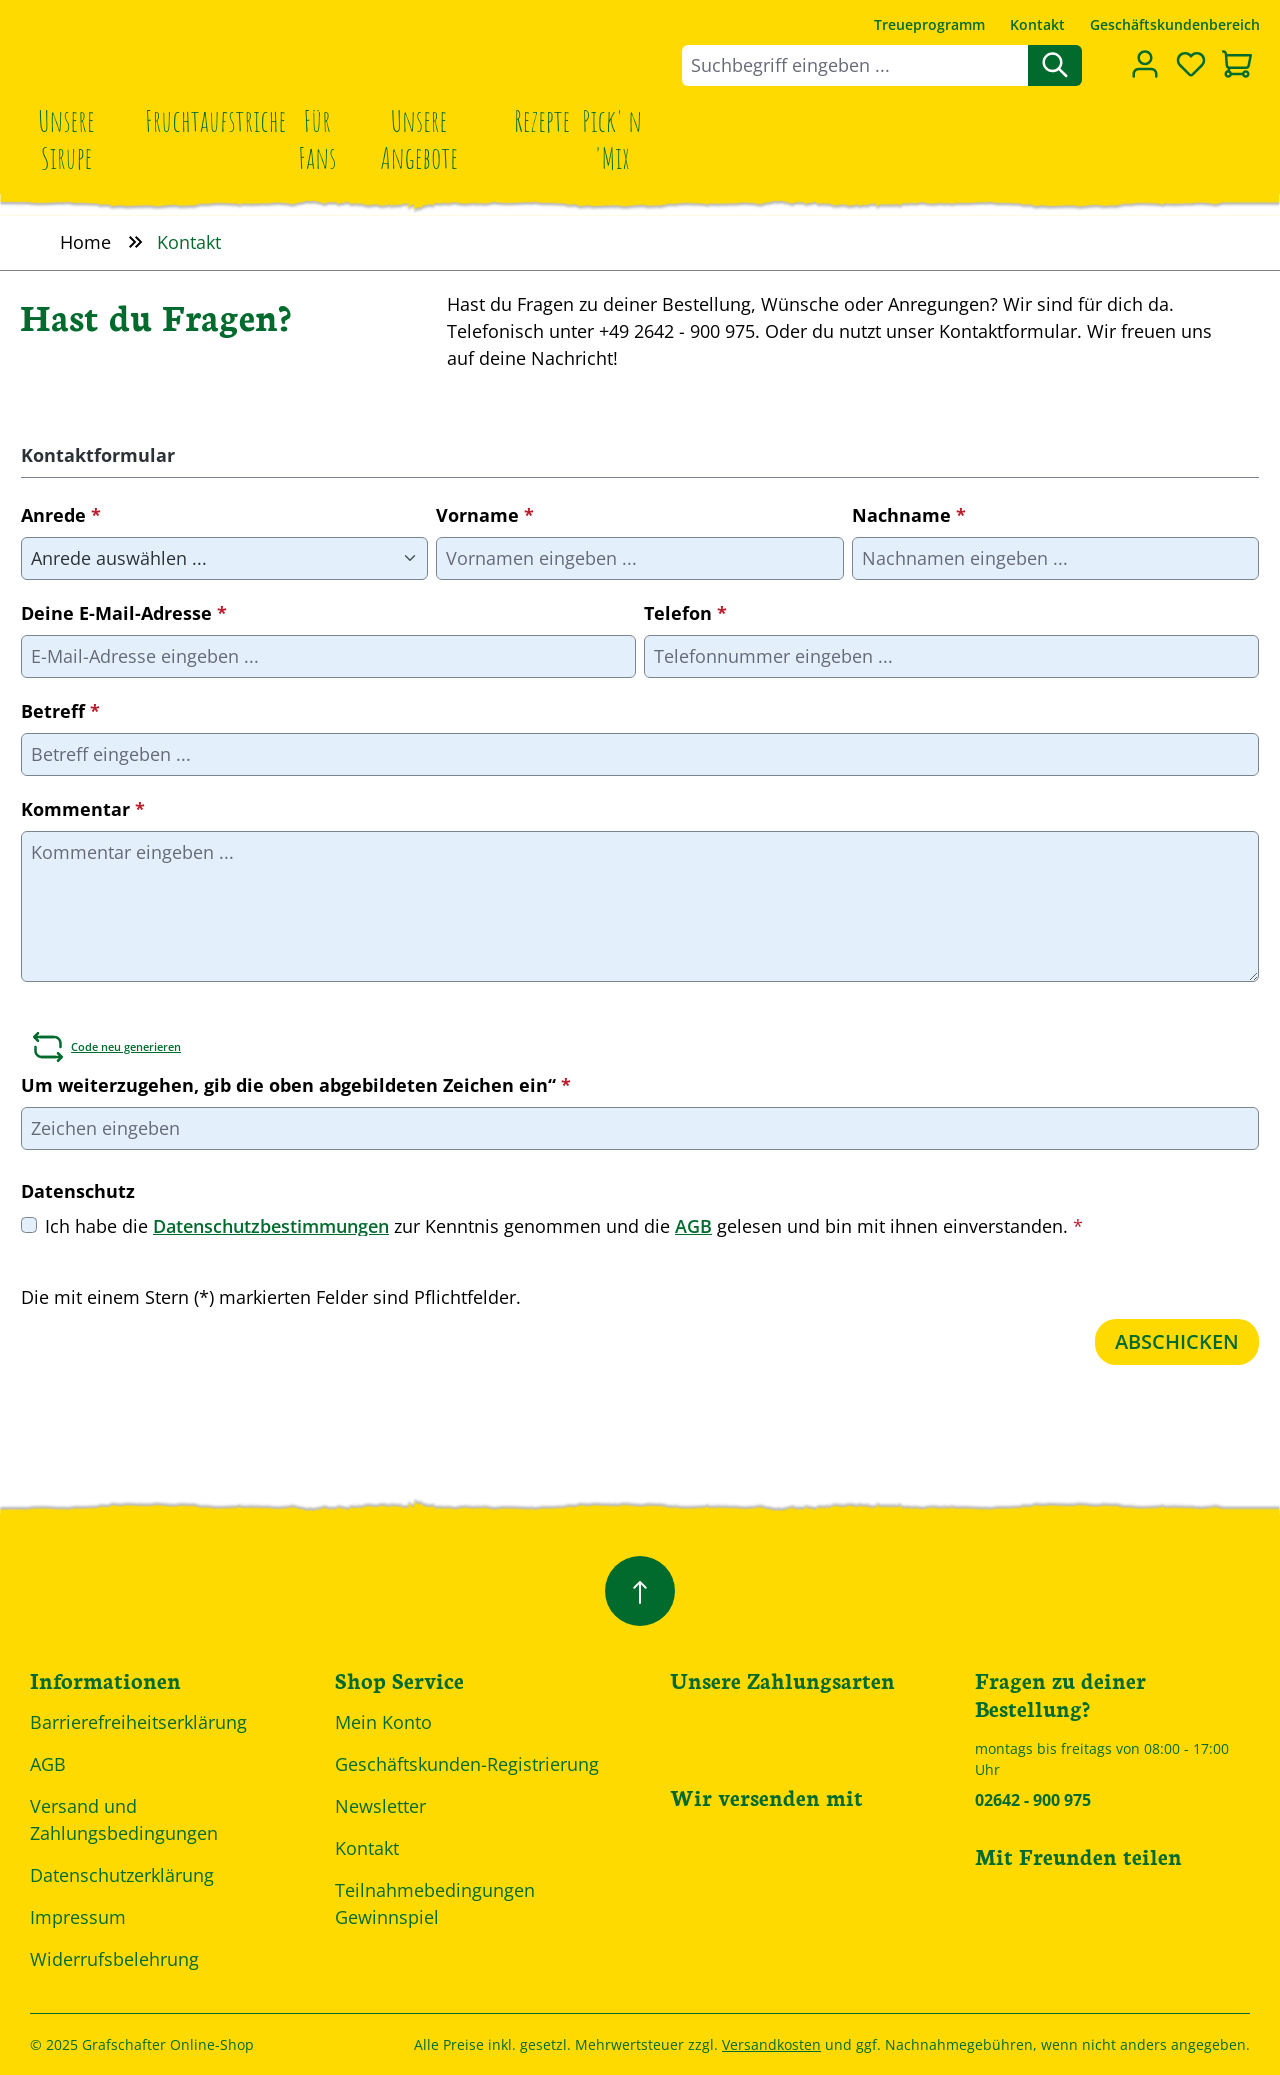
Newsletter (380, 1806)
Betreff (60, 711)
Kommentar (83, 809)
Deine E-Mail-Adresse (124, 613)
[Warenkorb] (1237, 66)
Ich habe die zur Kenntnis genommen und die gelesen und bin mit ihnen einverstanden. (564, 1226)
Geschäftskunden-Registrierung (467, 1764)
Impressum (78, 1917)
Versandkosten (771, 2044)
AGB (693, 1227)
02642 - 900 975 (1033, 1800)
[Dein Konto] (1145, 64)
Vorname (485, 515)
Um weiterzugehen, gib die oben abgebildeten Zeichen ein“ (296, 1085)
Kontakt (1037, 24)
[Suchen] (1055, 65)
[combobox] (855, 65)
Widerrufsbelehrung (114, 1959)
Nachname (909, 515)
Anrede (61, 515)
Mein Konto (383, 1722)
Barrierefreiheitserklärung (138, 1722)
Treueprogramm (929, 24)
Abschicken (1177, 1341)
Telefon (685, 613)
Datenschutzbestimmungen (271, 1227)
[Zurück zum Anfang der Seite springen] (640, 1591)
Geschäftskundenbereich (1175, 24)
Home (85, 242)
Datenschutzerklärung (122, 1875)
